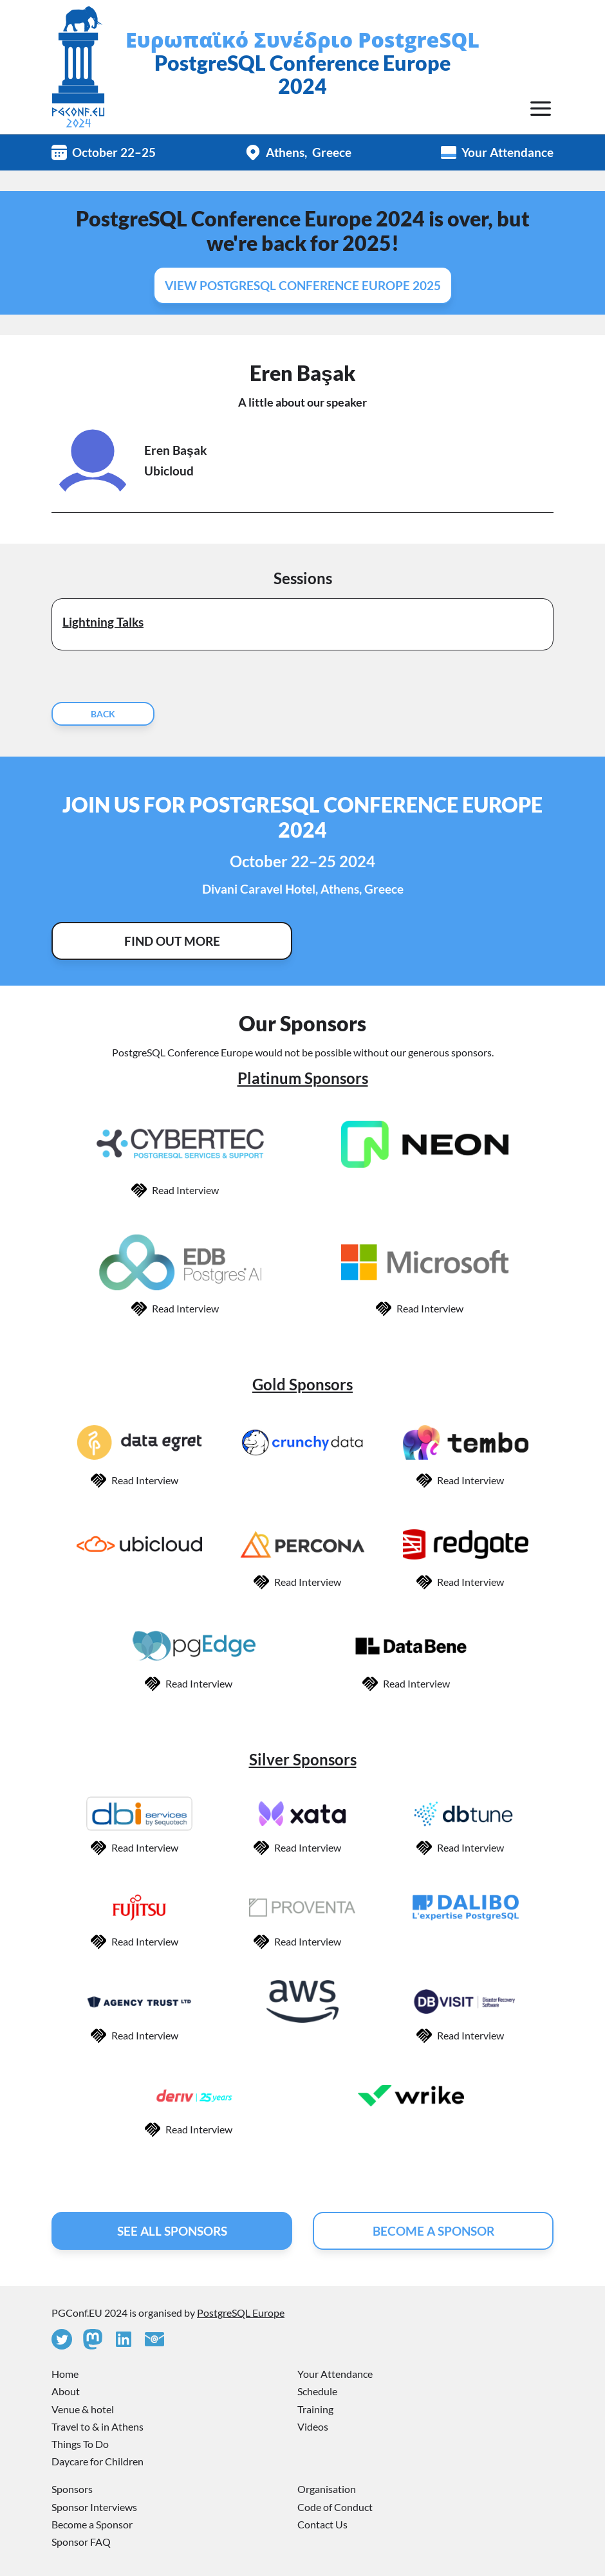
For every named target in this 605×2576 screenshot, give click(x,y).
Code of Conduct (335, 2507)
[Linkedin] (123, 2339)
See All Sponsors (172, 2230)
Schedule (317, 2391)
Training (315, 2409)
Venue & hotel (82, 2409)
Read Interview (185, 1190)
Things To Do (80, 2444)
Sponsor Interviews (94, 2507)
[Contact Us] (154, 2339)
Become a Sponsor (92, 2524)
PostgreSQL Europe (240, 2312)
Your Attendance (507, 152)
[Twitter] (61, 2339)
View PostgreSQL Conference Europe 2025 (303, 285)
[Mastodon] (92, 2339)
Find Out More (172, 941)
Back (103, 713)
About (65, 2391)
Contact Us (322, 2524)
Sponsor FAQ (81, 2541)
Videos (312, 2426)
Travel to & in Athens (97, 2426)
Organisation (326, 2489)
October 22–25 (114, 152)
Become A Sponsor (433, 2230)
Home (65, 2374)
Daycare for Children (97, 2461)
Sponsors (72, 2489)
